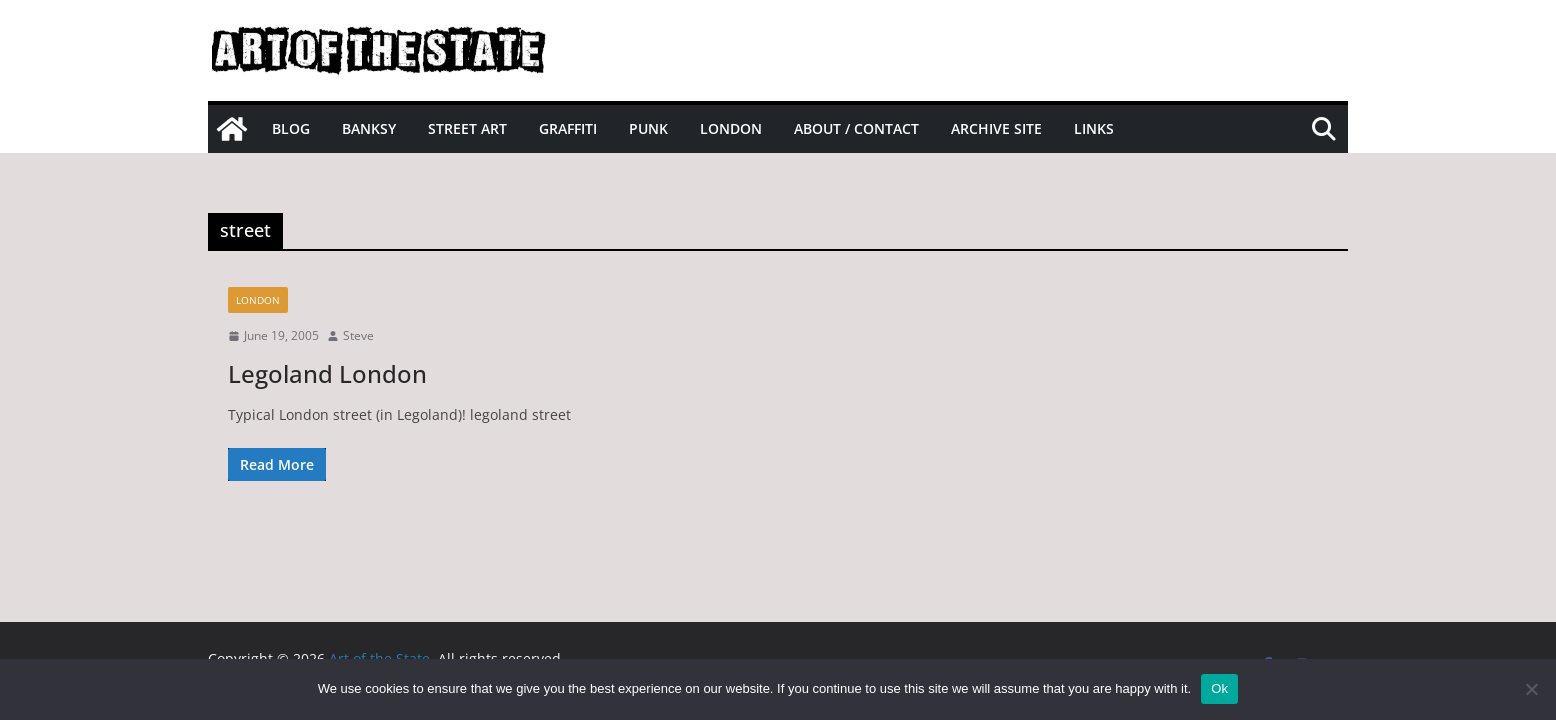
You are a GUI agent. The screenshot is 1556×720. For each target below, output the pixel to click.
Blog (291, 128)
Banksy (369, 128)
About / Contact (856, 128)
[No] (1531, 689)
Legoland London (327, 373)
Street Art (467, 128)
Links (1094, 128)
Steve (358, 335)
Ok (1219, 688)
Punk (648, 128)
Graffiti (568, 128)
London (731, 128)
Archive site (996, 128)
